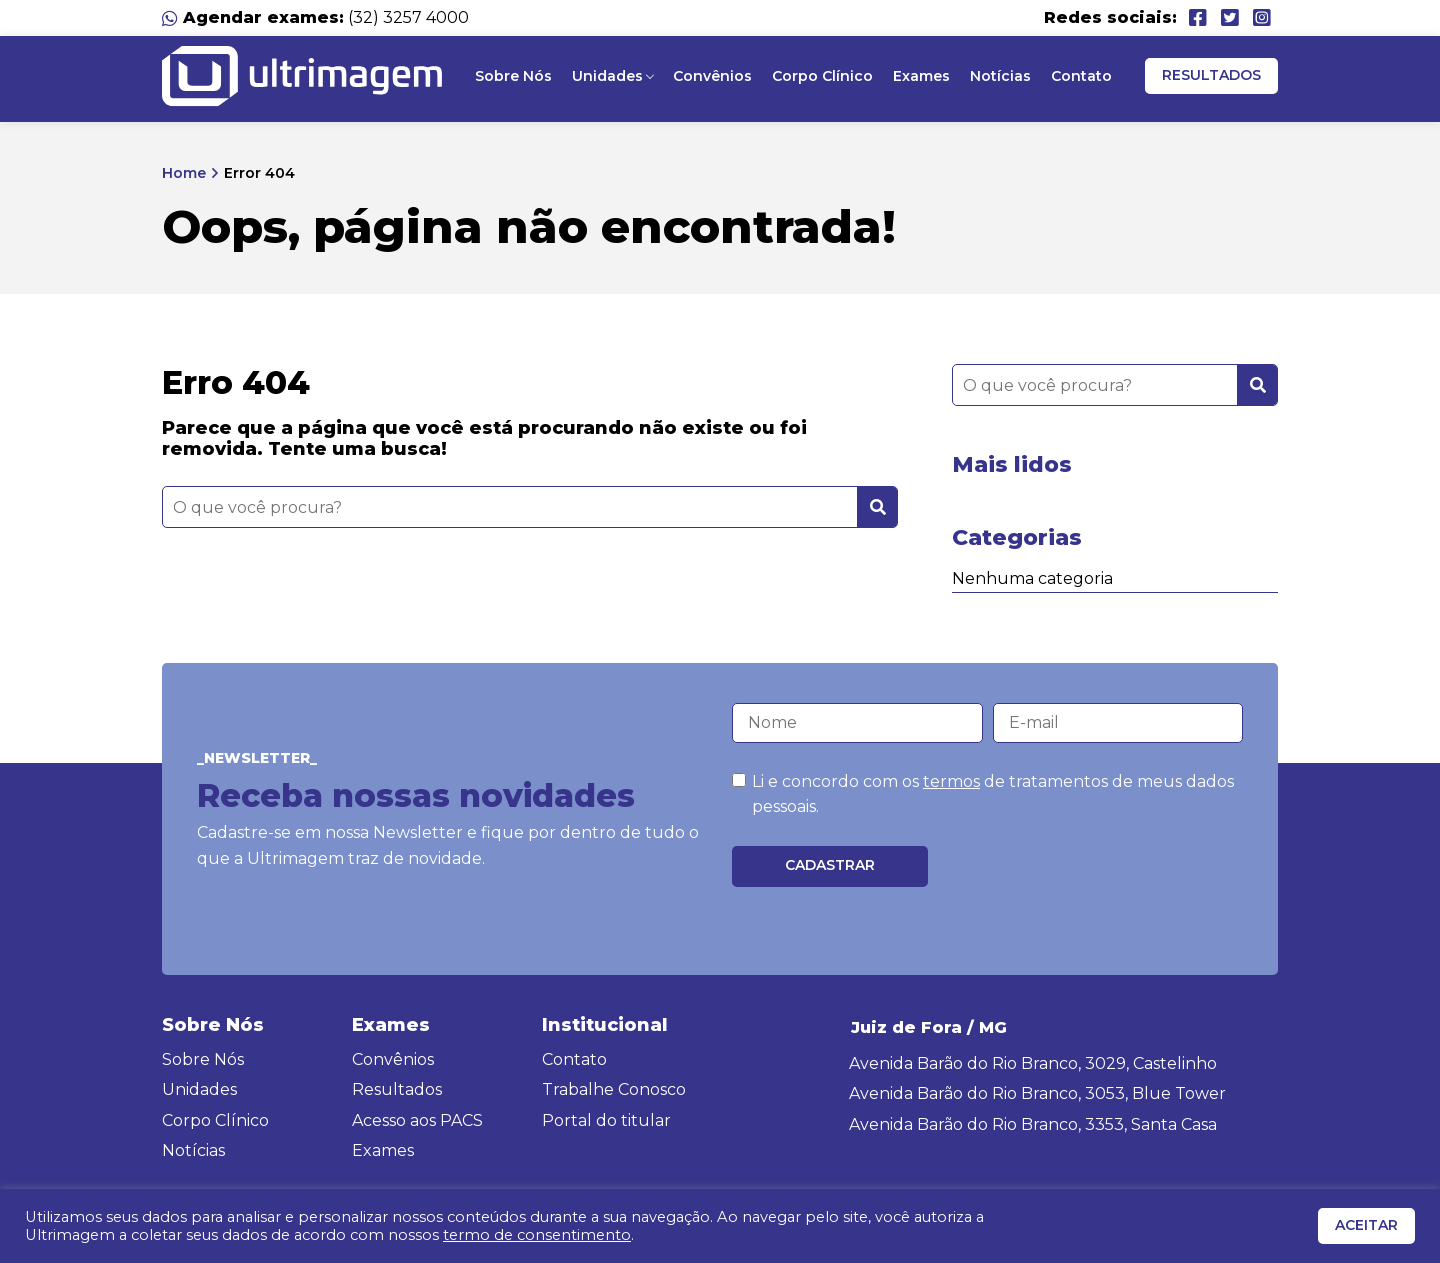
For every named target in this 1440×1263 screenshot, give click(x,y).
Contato (1081, 76)
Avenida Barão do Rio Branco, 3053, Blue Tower (1037, 1093)
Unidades (607, 76)
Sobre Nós (513, 76)
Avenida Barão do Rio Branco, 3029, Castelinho (1033, 1063)
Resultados (1211, 75)
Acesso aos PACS (417, 1120)
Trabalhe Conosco (614, 1089)
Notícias (1000, 76)
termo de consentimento (537, 1235)
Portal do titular (606, 1120)
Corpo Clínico (822, 76)
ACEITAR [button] (1366, 1225)
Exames (921, 76)
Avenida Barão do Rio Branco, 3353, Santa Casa (1033, 1124)
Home (184, 173)
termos (951, 781)
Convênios (712, 76)
